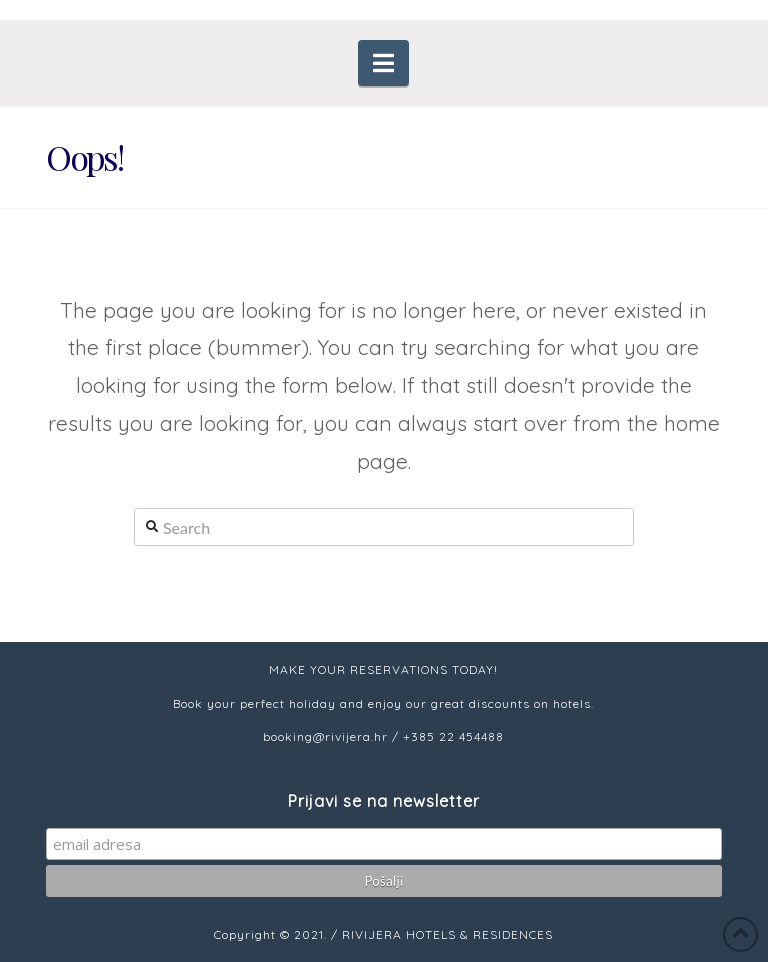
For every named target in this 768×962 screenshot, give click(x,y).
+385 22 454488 (453, 736)
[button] (383, 63)
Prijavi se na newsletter (384, 801)
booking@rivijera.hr (325, 736)
